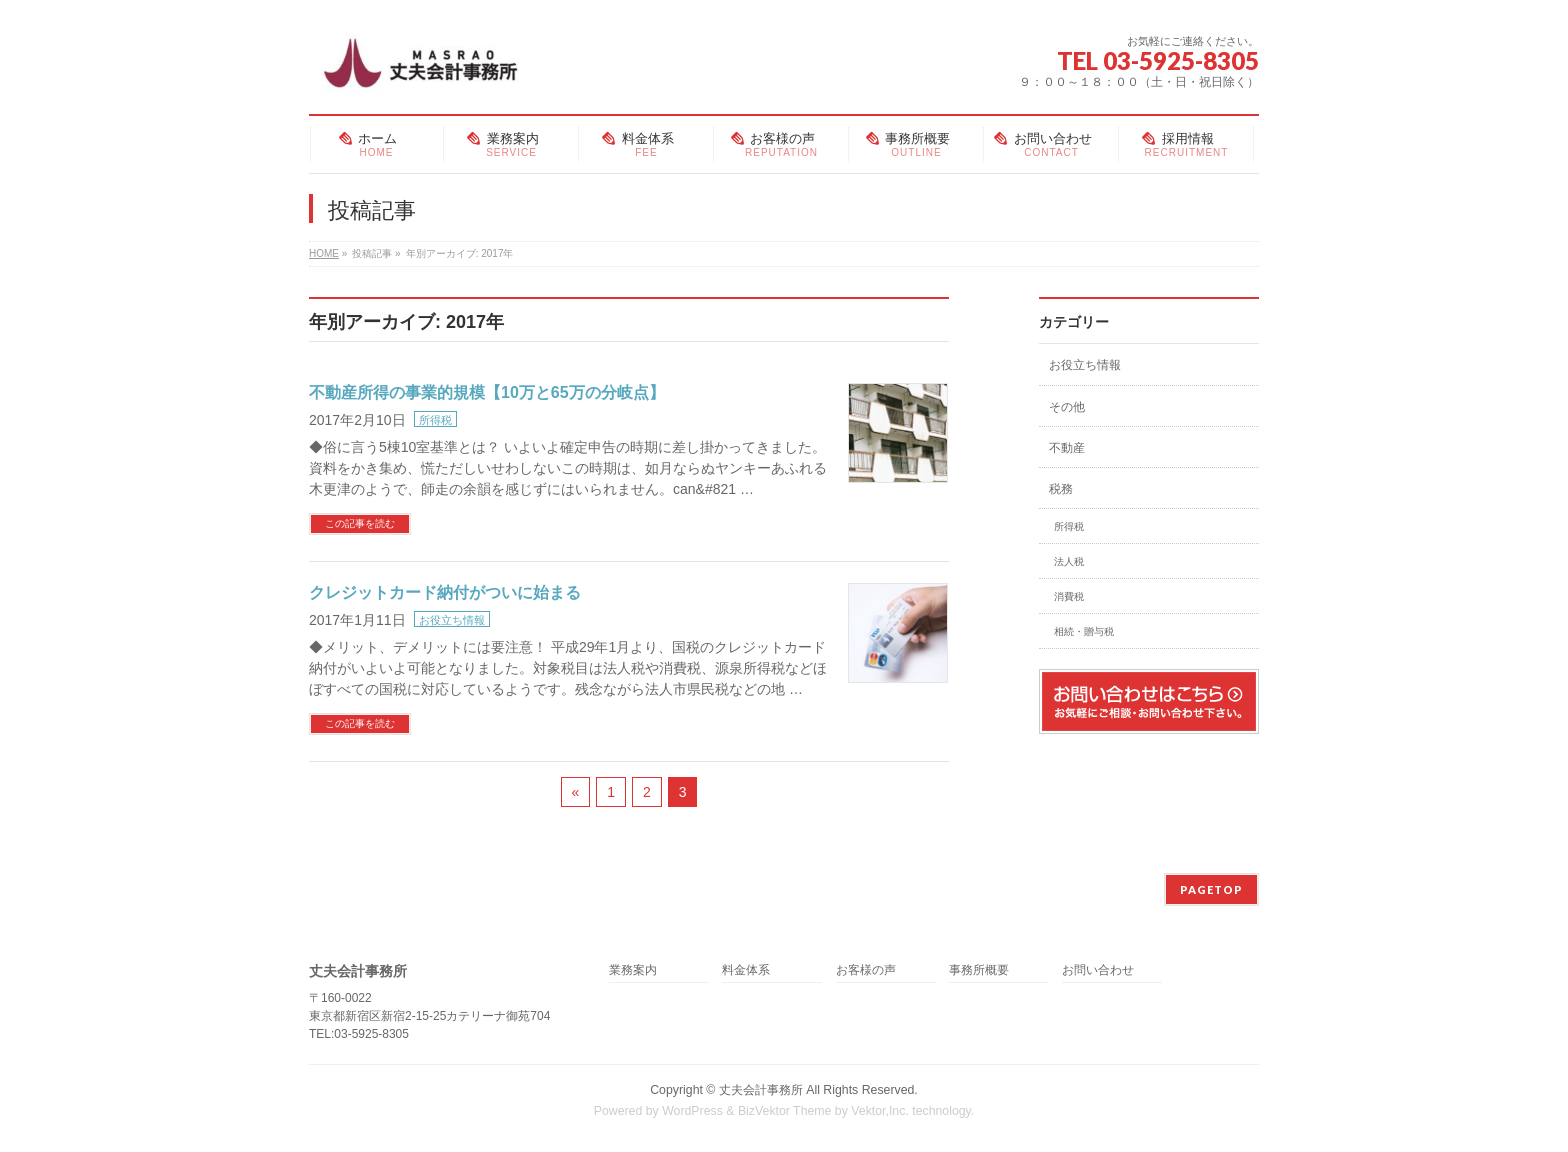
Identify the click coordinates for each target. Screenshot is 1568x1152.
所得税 (435, 420)
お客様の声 (866, 970)
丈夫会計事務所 (761, 1090)
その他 (1067, 407)
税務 (1061, 489)
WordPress (692, 1111)
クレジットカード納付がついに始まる (445, 592)
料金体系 (746, 970)
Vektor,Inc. (880, 1111)
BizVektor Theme (785, 1111)
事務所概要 (979, 970)
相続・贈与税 (1084, 631)
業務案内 (633, 970)
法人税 (1069, 561)
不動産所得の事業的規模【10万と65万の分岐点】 (487, 392)
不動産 (1067, 448)
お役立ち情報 (452, 620)
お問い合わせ (1098, 970)
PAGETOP (1211, 889)
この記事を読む (360, 523)
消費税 (1069, 596)
